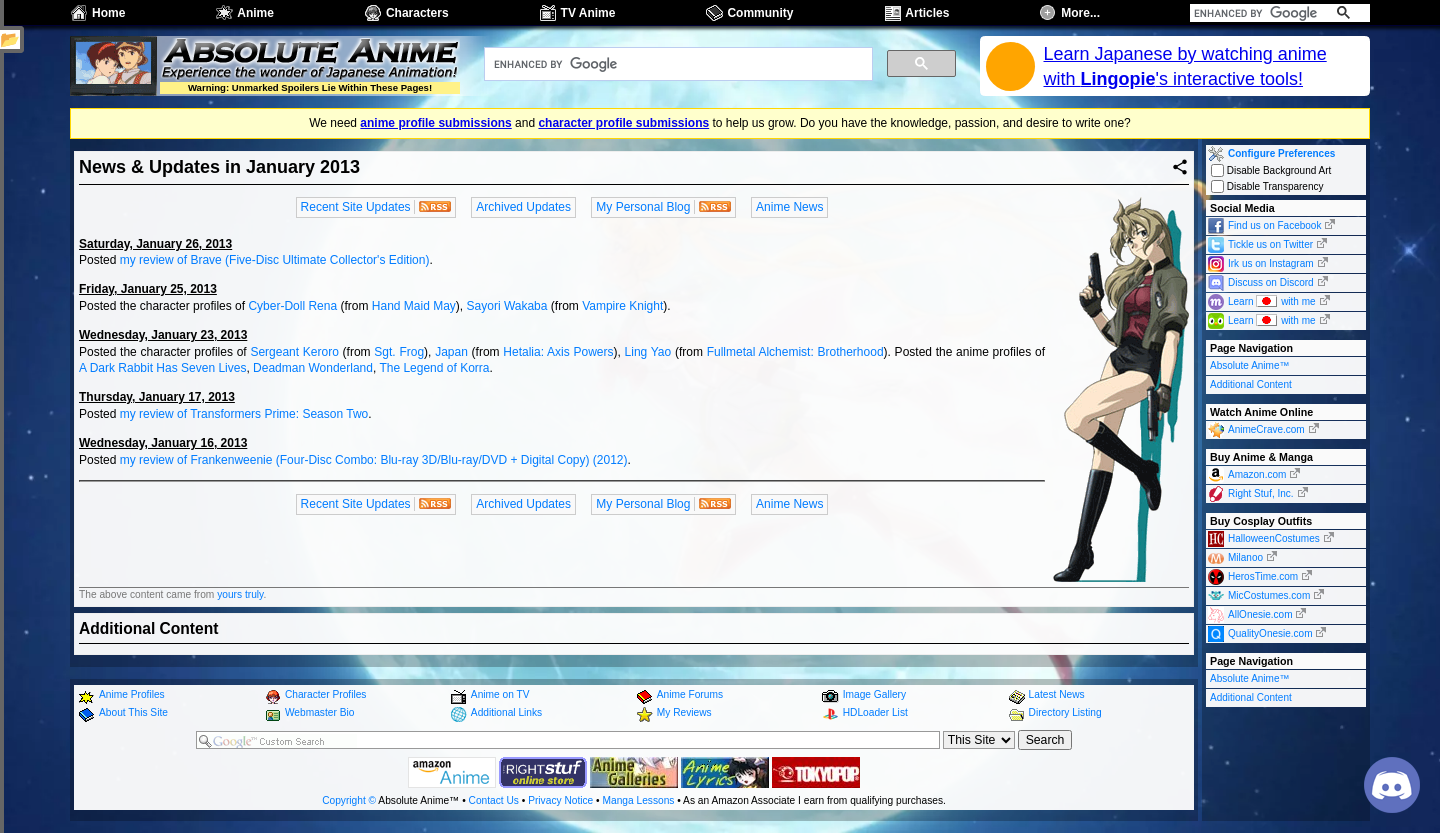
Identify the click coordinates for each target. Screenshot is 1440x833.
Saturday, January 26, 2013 (155, 244)
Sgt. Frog (399, 352)
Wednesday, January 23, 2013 (163, 335)
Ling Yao (648, 352)
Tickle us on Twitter (1270, 244)
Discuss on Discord (1271, 282)
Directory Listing (1065, 712)
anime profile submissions (435, 123)
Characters (417, 13)
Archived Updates (523, 207)
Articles (927, 13)
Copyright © (349, 800)
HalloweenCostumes (1274, 538)
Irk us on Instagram (1271, 263)
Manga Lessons (639, 800)
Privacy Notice (560, 800)
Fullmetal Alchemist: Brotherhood (795, 352)
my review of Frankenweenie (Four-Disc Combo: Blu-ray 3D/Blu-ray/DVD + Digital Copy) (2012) (374, 460)
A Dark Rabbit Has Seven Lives (162, 368)
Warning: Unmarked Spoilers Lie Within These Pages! (310, 87)
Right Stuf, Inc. (1261, 493)
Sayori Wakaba (507, 306)
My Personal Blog (643, 207)
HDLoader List (875, 712)
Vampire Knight (622, 306)
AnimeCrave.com (1266, 429)
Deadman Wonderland (313, 368)
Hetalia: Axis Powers (558, 352)
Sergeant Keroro (294, 352)
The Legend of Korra (434, 368)
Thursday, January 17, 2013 (157, 397)
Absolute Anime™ (1250, 365)
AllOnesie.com (1260, 614)
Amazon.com (1257, 474)
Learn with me (1272, 300)
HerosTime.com (1263, 576)
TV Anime (588, 13)
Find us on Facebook (1274, 225)
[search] (1257, 13)
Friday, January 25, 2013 (148, 289)
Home (108, 13)
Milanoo (1245, 557)
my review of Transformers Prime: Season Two (244, 414)
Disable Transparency (1267, 186)
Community (760, 13)
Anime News (789, 207)
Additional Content (1251, 384)
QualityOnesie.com (1270, 633)
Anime (255, 13)
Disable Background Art (1271, 170)
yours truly (240, 594)
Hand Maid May (414, 306)
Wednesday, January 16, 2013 (163, 443)
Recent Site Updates (356, 207)
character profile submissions (623, 123)
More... (1080, 13)
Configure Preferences (1281, 153)
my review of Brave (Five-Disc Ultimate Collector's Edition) (275, 260)
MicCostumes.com (1269, 595)
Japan (451, 352)
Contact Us (494, 800)
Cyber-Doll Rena (292, 306)
